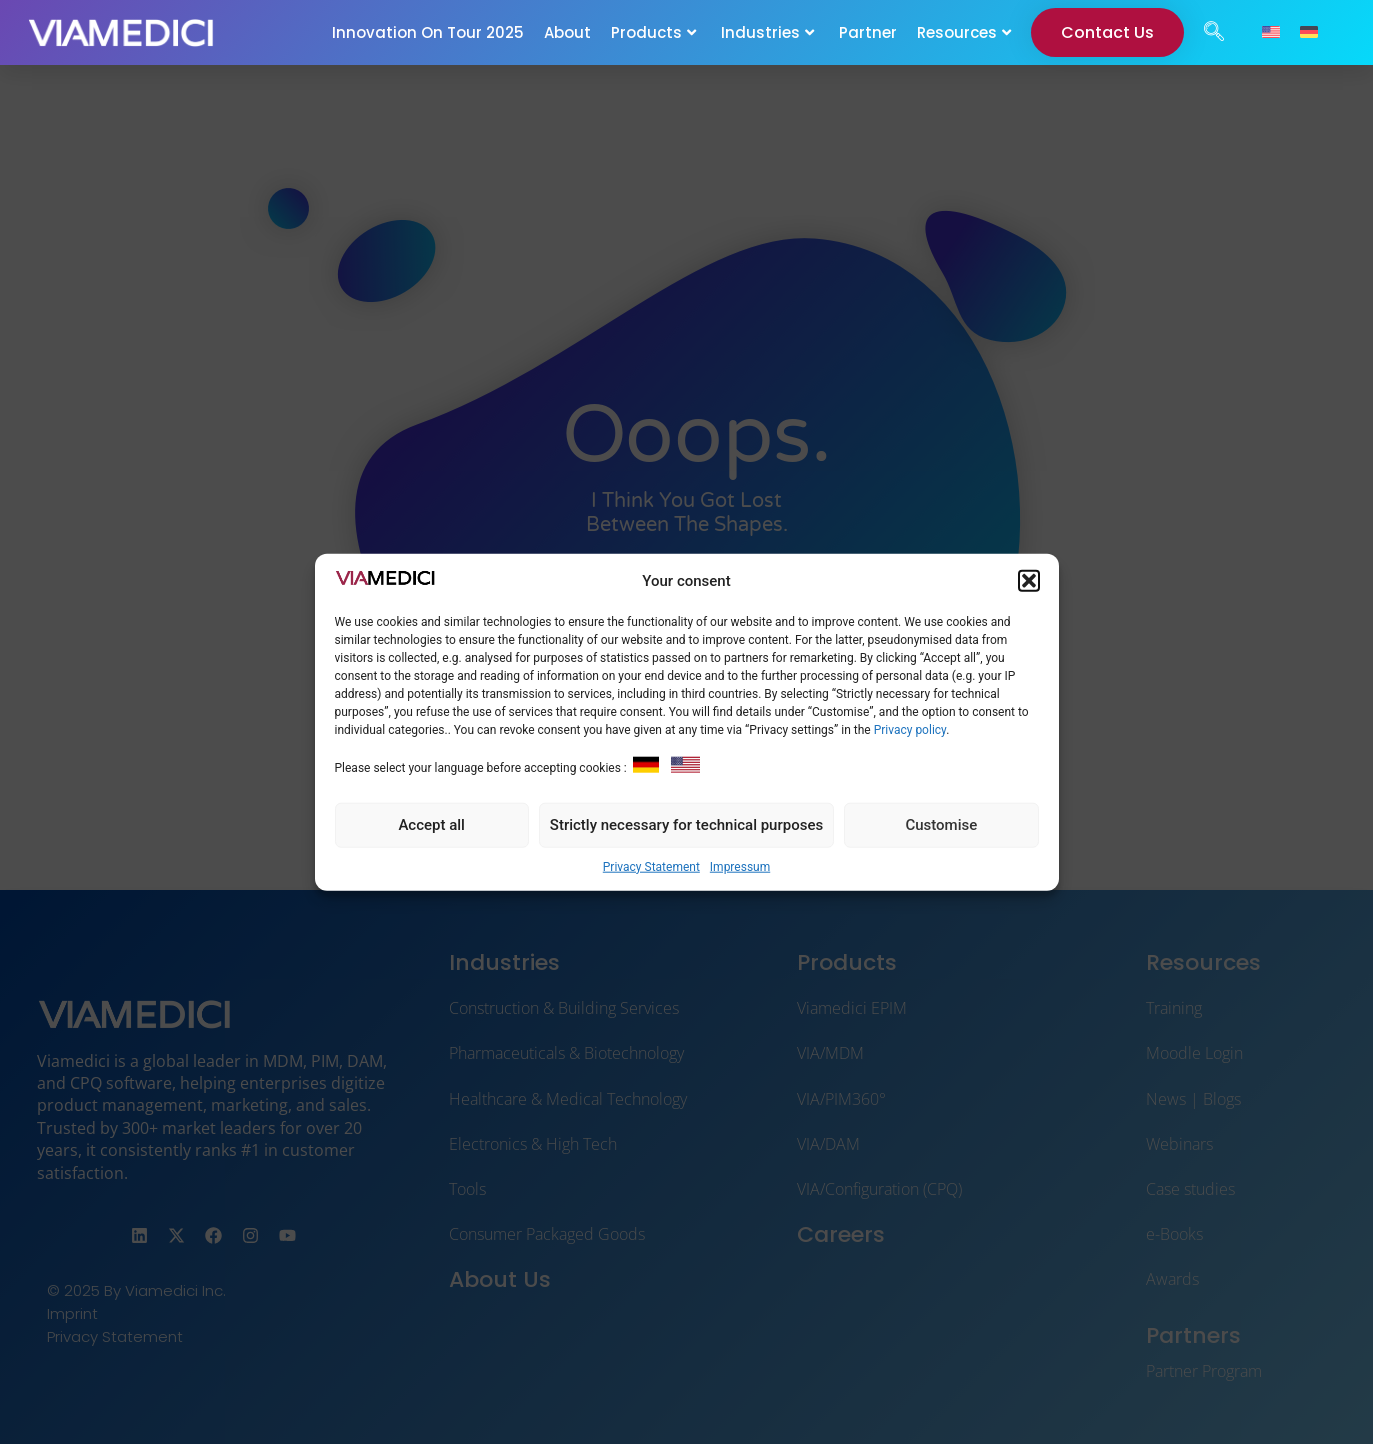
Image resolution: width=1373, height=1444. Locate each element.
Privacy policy (910, 730)
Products (653, 32)
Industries (767, 32)
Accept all (431, 825)
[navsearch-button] (1214, 33)
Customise (941, 825)
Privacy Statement (651, 866)
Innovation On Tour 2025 (428, 32)
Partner (868, 32)
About (567, 32)
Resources (964, 32)
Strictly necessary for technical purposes (686, 825)
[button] (1029, 581)
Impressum (740, 866)
